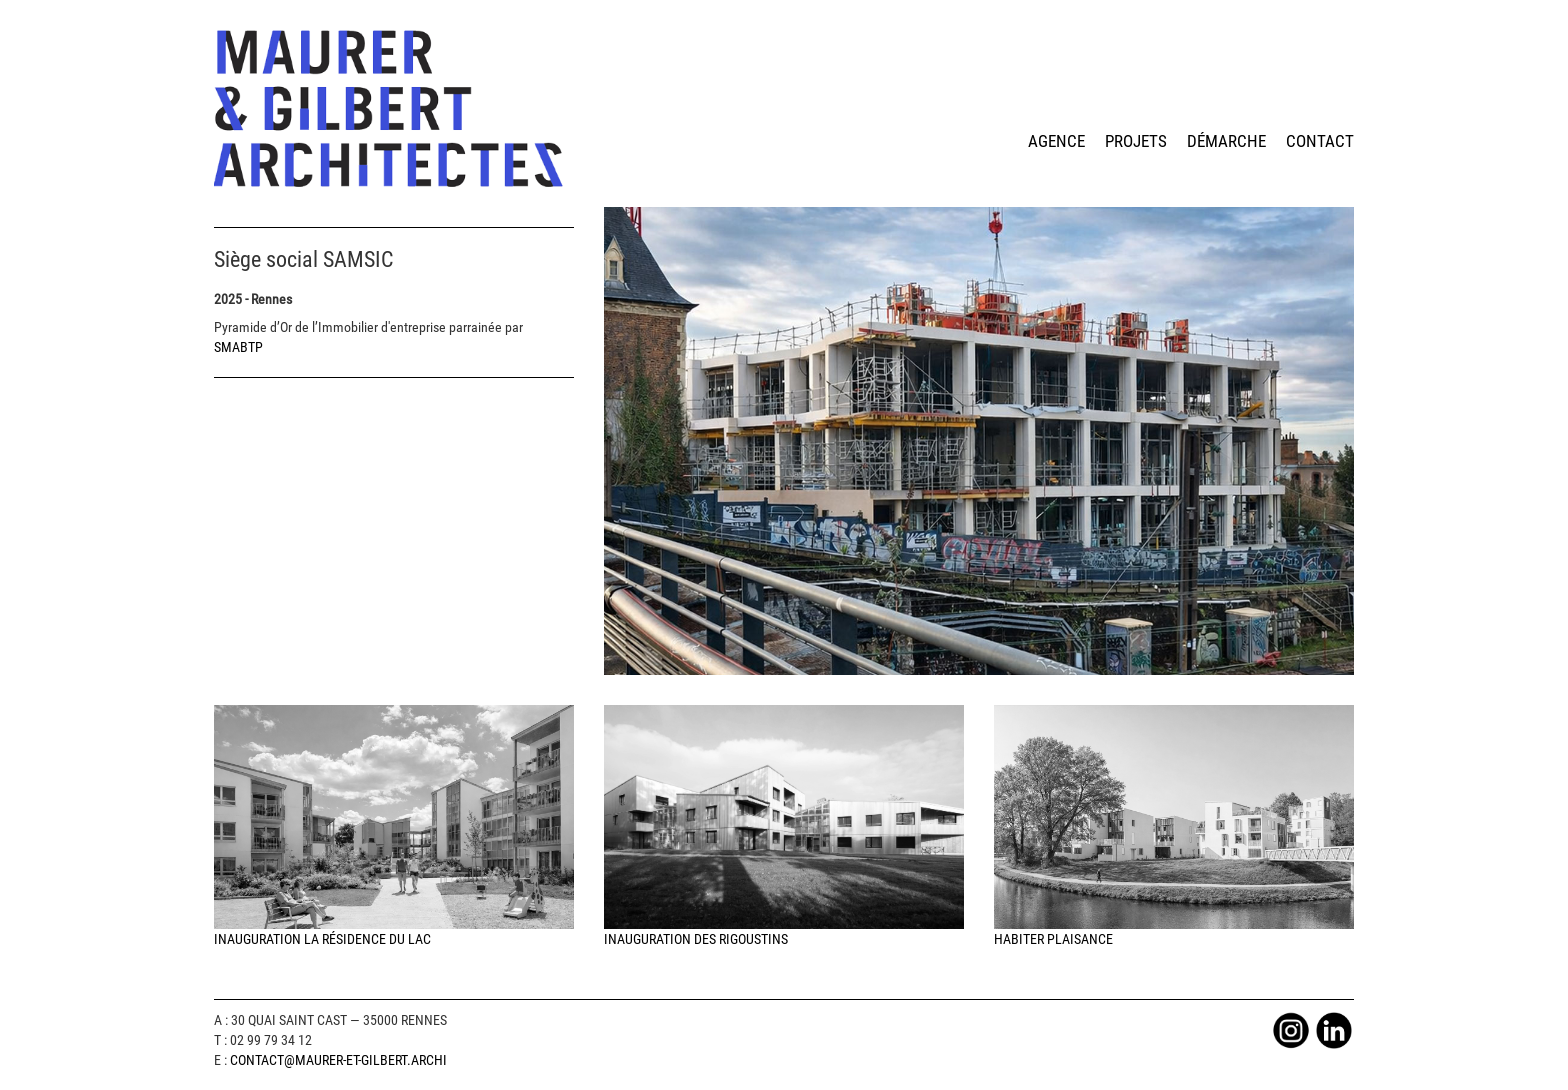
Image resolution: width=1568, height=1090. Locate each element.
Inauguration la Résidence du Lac (394, 826)
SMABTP (238, 347)
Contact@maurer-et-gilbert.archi (338, 1060)
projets (1136, 141)
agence (1056, 141)
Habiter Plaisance (1174, 826)
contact (1320, 141)
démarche (1226, 141)
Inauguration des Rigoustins (784, 826)
